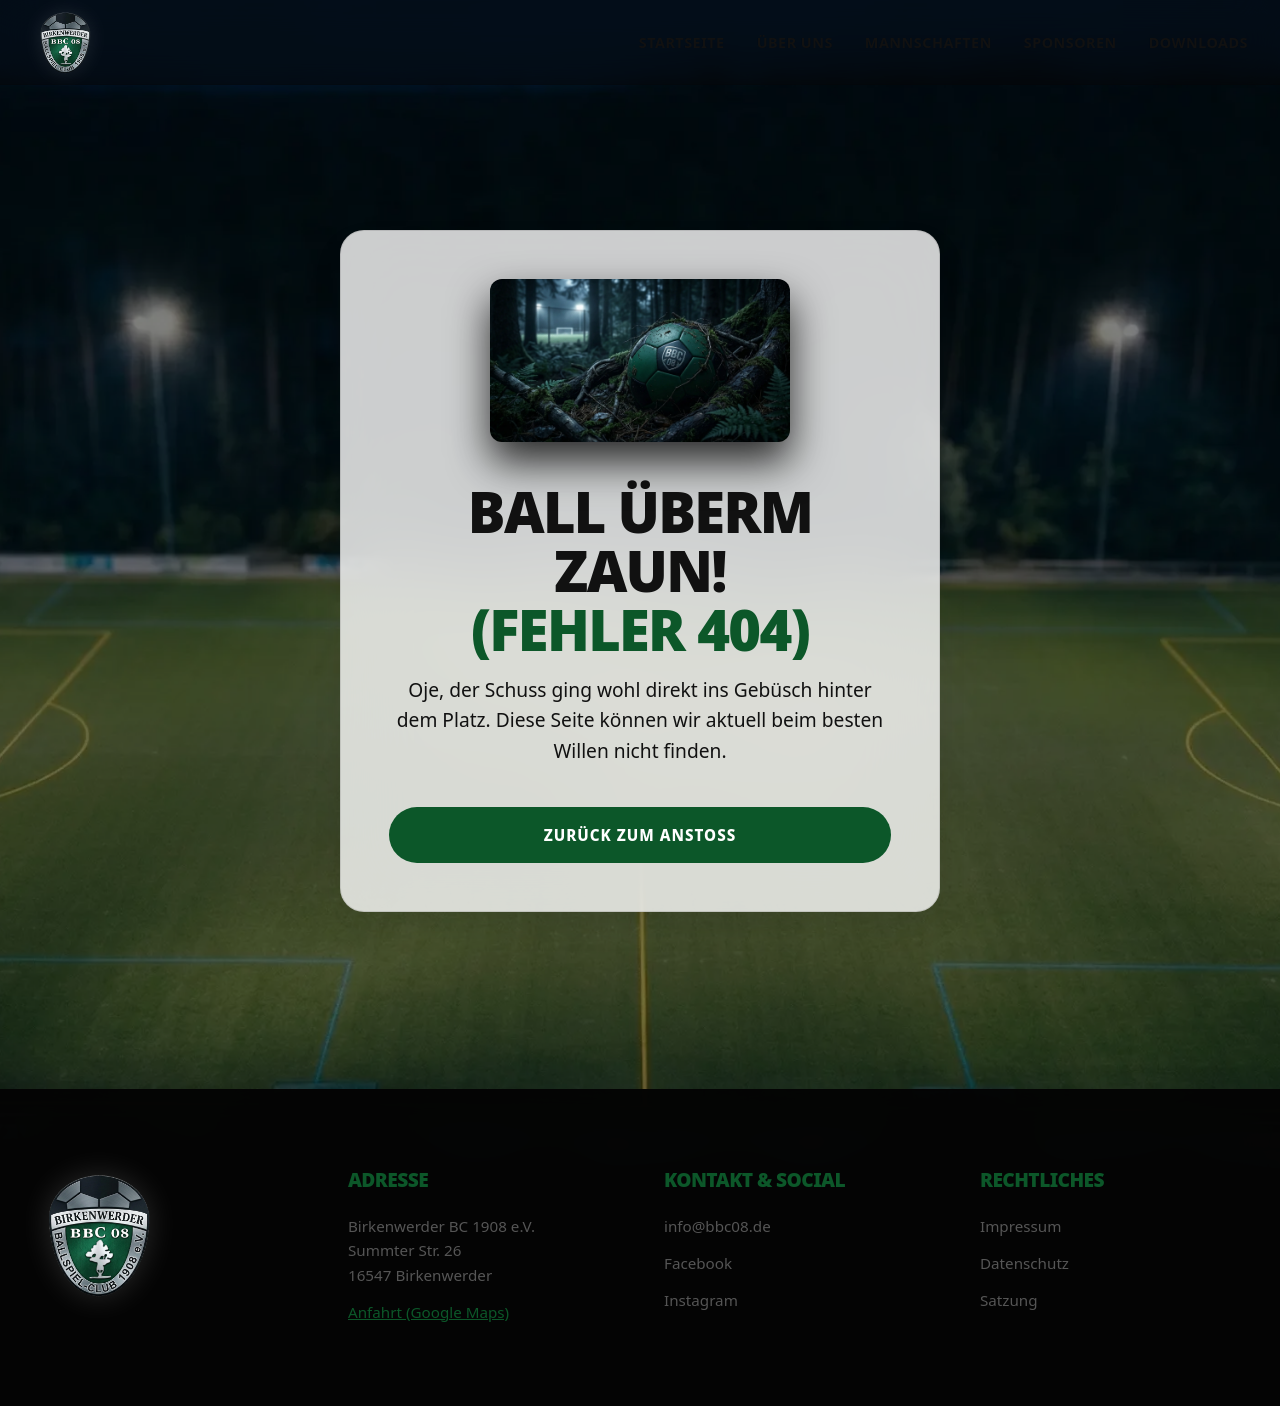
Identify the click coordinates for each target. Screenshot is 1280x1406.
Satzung (1009, 1300)
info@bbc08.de (717, 1226)
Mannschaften (928, 42)
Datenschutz (1024, 1263)
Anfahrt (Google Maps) (428, 1312)
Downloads (1198, 42)
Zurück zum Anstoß (640, 835)
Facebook (698, 1263)
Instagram (701, 1300)
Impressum (1020, 1226)
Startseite (682, 42)
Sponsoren (1070, 42)
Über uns (795, 42)
